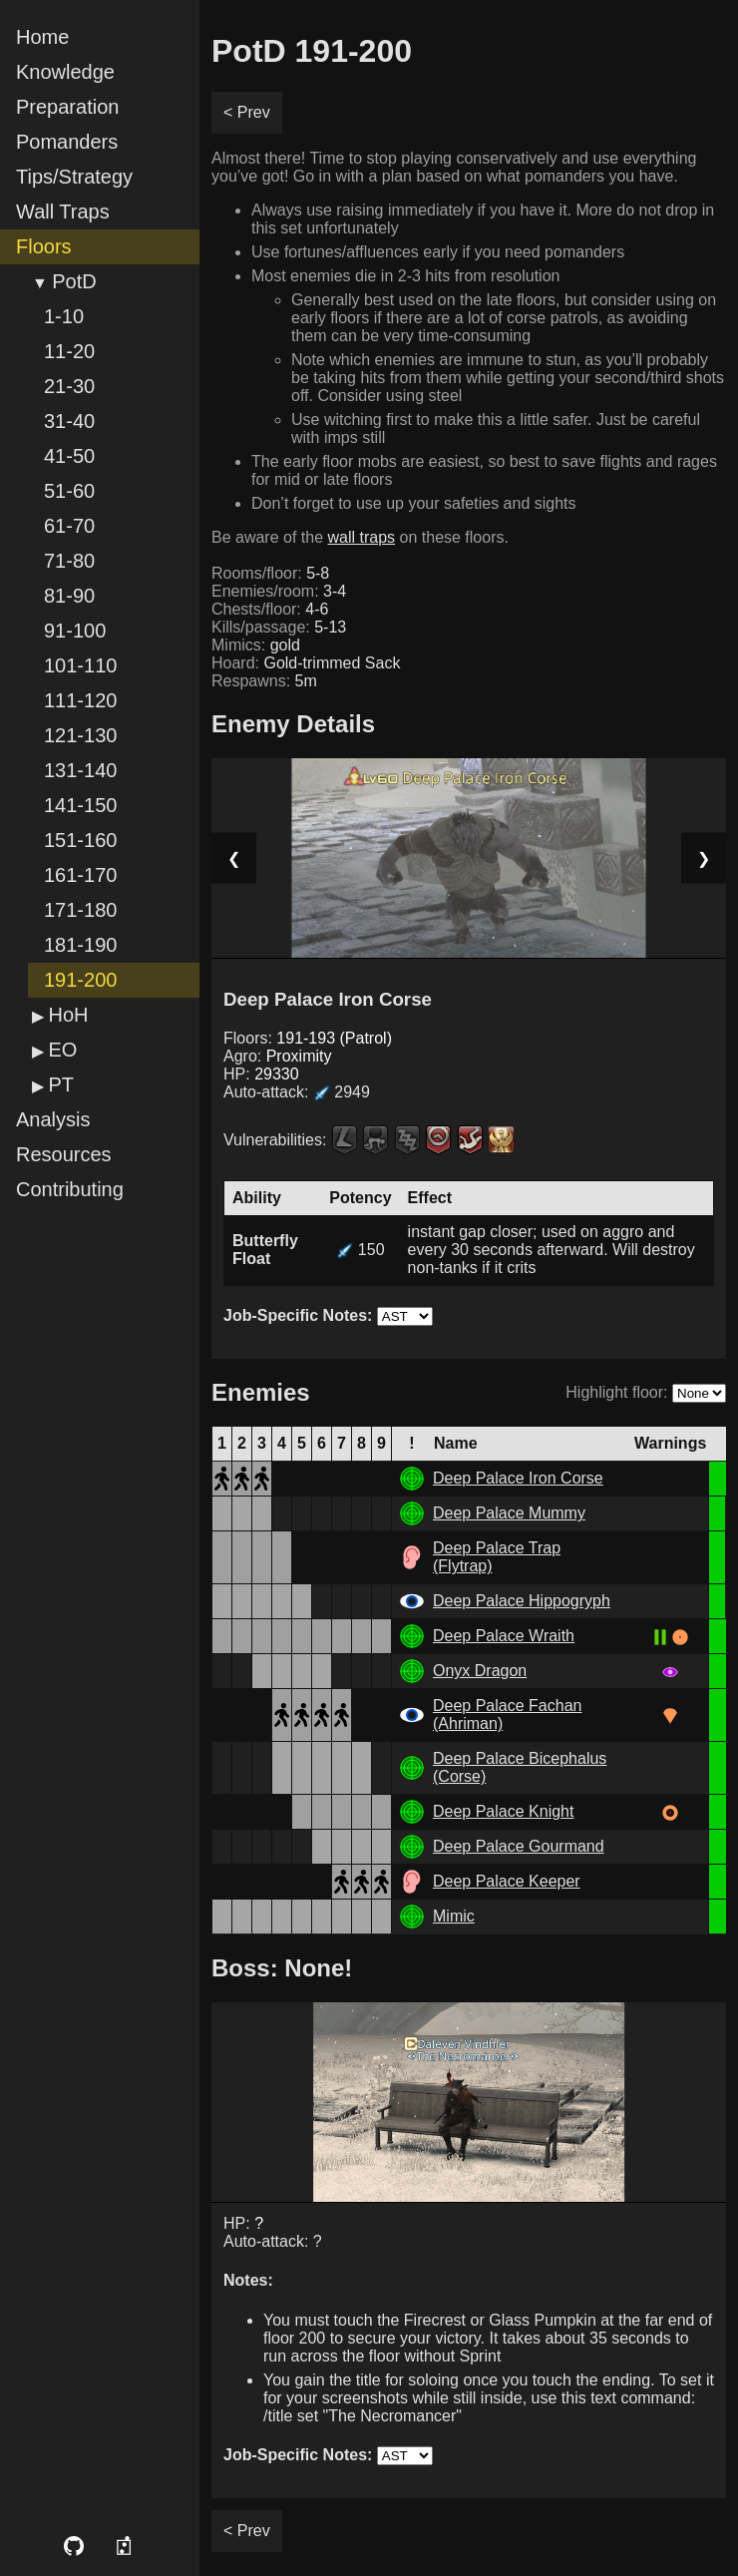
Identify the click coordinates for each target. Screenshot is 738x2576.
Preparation (67, 107)
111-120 (80, 700)
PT (61, 1084)
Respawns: (264, 680)
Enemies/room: (278, 591)
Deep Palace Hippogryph (521, 1600)
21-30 (69, 386)
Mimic (454, 1916)
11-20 (69, 351)
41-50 (69, 456)
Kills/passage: (278, 627)
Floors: (307, 1038)
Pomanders (67, 142)
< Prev (246, 112)
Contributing (70, 1189)
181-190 (80, 945)
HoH (68, 1015)
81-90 (69, 596)
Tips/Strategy (74, 177)
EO (62, 1050)
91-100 (75, 631)
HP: (261, 1074)
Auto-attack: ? (272, 2241)
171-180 (80, 910)
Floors (44, 246)
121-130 (80, 735)
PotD (74, 281)
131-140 (80, 770)
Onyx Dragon (480, 1670)
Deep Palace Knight (503, 1811)
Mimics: (255, 645)
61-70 (69, 526)
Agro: (277, 1056)
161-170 (80, 875)
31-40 (69, 421)
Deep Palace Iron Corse (518, 1478)
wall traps (362, 537)
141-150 (80, 805)
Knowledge (65, 72)
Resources (64, 1154)
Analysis (53, 1119)
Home (42, 37)
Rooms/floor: (270, 573)
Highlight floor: (616, 1392)
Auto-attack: (296, 1091)
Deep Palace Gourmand (518, 1846)
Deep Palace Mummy (509, 1512)
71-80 (69, 561)
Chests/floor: (269, 609)
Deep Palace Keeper (506, 1881)
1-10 (64, 316)
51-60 (69, 491)
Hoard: (305, 662)
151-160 (80, 840)
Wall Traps (63, 211)
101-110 (80, 665)
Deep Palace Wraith (503, 1635)
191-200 (80, 980)
